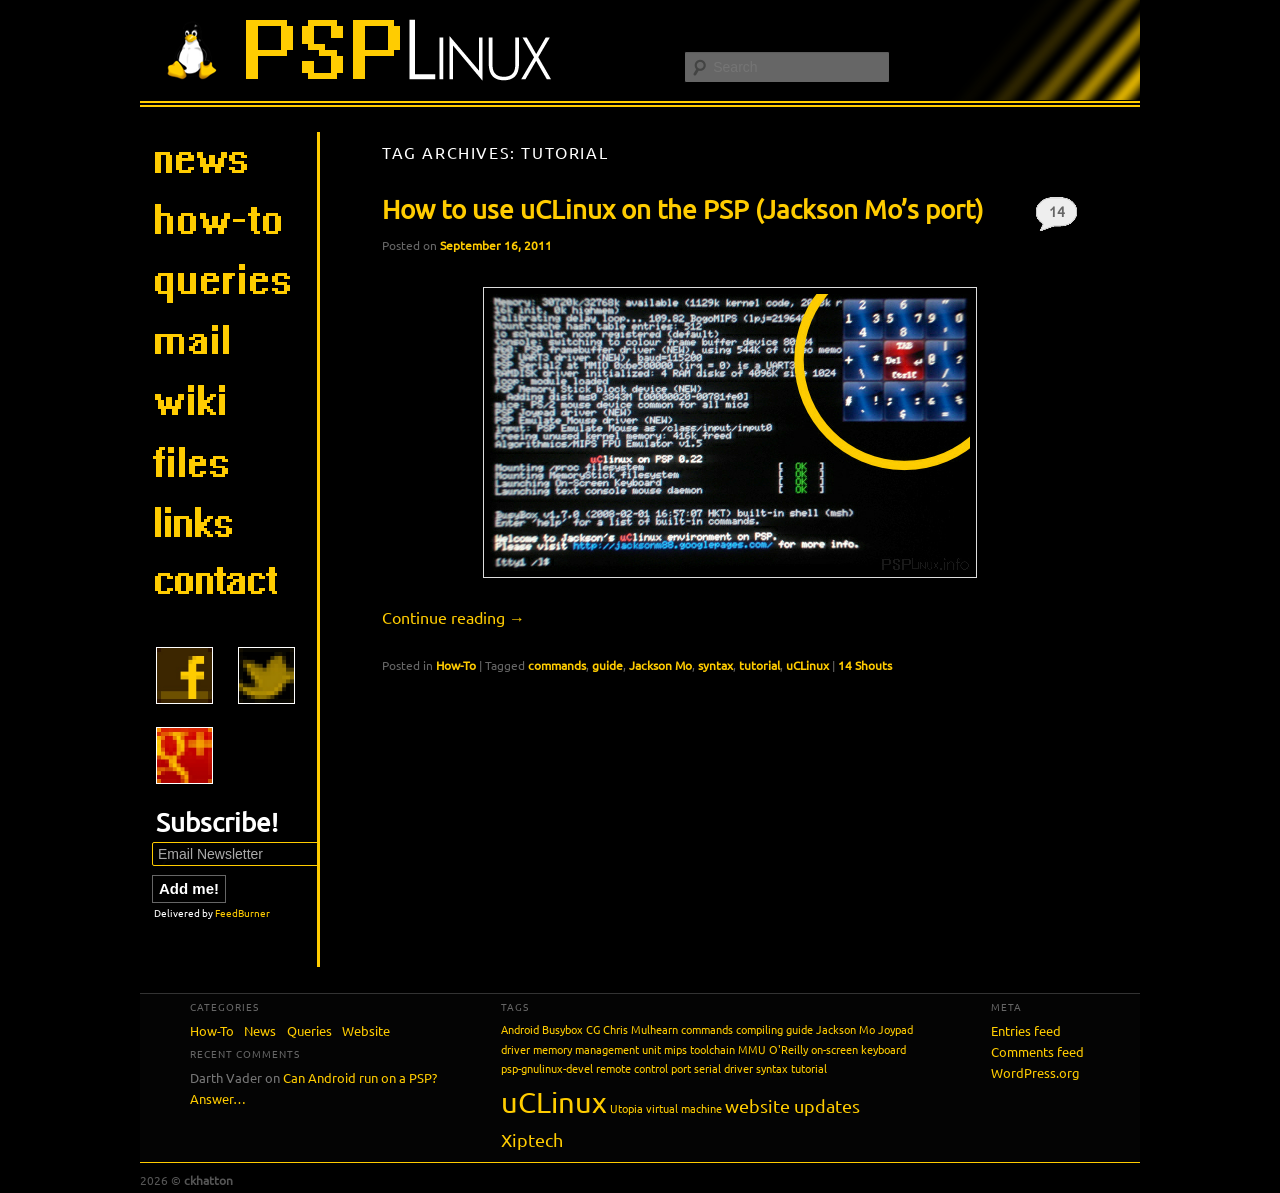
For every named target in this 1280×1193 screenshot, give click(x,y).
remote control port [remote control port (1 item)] (643, 1068)
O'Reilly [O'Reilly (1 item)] (788, 1049)
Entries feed (1026, 1030)
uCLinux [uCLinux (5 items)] (554, 1102)
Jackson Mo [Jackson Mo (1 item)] (845, 1029)
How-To (456, 665)
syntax (715, 665)
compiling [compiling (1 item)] (759, 1029)
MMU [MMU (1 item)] (752, 1049)
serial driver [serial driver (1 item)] (723, 1068)
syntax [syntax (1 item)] (772, 1068)
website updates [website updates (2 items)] (792, 1105)
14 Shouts (1056, 216)
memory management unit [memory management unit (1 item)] (597, 1049)
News (260, 1030)
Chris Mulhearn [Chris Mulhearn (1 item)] (640, 1029)
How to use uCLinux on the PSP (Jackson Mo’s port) (682, 209)
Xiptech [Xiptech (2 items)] (532, 1139)
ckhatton (208, 1180)
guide (607, 665)
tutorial (759, 665)
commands (557, 665)
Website (366, 1030)
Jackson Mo (660, 665)
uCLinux (807, 665)
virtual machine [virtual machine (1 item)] (684, 1108)
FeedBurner (242, 912)
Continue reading (453, 617)
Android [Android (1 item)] (520, 1029)
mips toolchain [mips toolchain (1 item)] (699, 1049)
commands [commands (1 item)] (707, 1029)
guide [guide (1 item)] (799, 1029)
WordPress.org (1035, 1072)
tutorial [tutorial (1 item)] (809, 1068)
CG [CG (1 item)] (593, 1029)
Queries (309, 1030)
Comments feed (1037, 1051)
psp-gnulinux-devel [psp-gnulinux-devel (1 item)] (547, 1068)
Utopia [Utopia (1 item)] (626, 1108)
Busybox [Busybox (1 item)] (562, 1029)
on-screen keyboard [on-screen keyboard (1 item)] (858, 1049)
